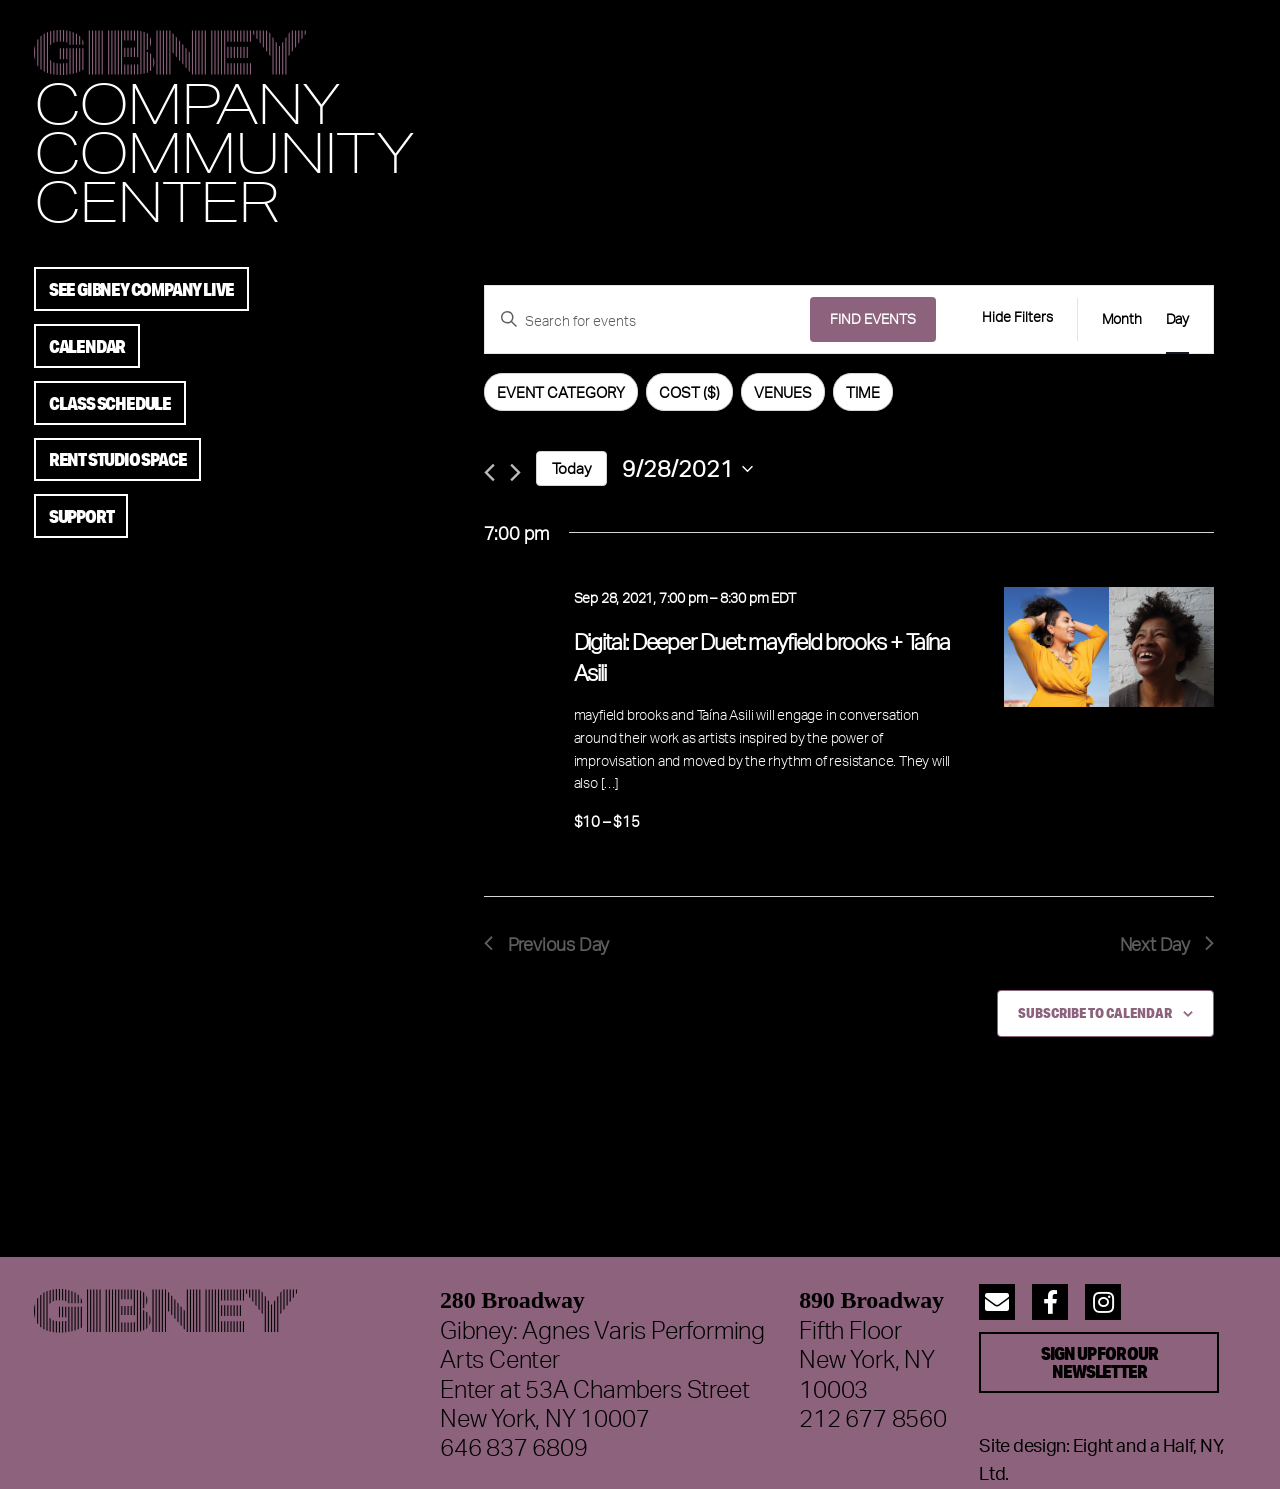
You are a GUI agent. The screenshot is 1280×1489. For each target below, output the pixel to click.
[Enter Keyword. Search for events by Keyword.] (647, 321)
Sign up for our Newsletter (1099, 1362)
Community (223, 151)
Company (186, 102)
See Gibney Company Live (141, 289)
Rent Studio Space (118, 459)
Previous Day (547, 943)
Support (81, 516)
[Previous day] (489, 472)
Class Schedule (110, 403)
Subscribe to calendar (1095, 1013)
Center (156, 200)
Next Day (1167, 943)
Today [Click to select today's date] (571, 468)
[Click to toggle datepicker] (687, 468)
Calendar (87, 346)
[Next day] (515, 472)
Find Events (873, 318)
